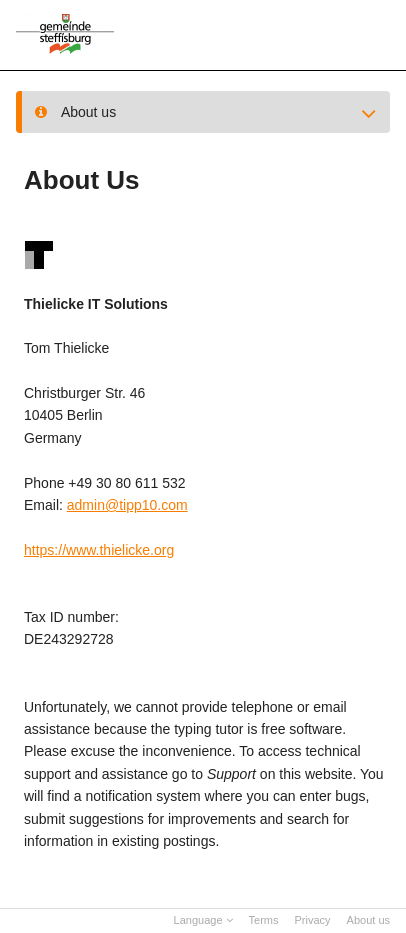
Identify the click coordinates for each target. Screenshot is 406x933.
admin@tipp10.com (127, 505)
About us (368, 920)
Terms (264, 920)
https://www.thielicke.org (99, 550)
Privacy (313, 920)
